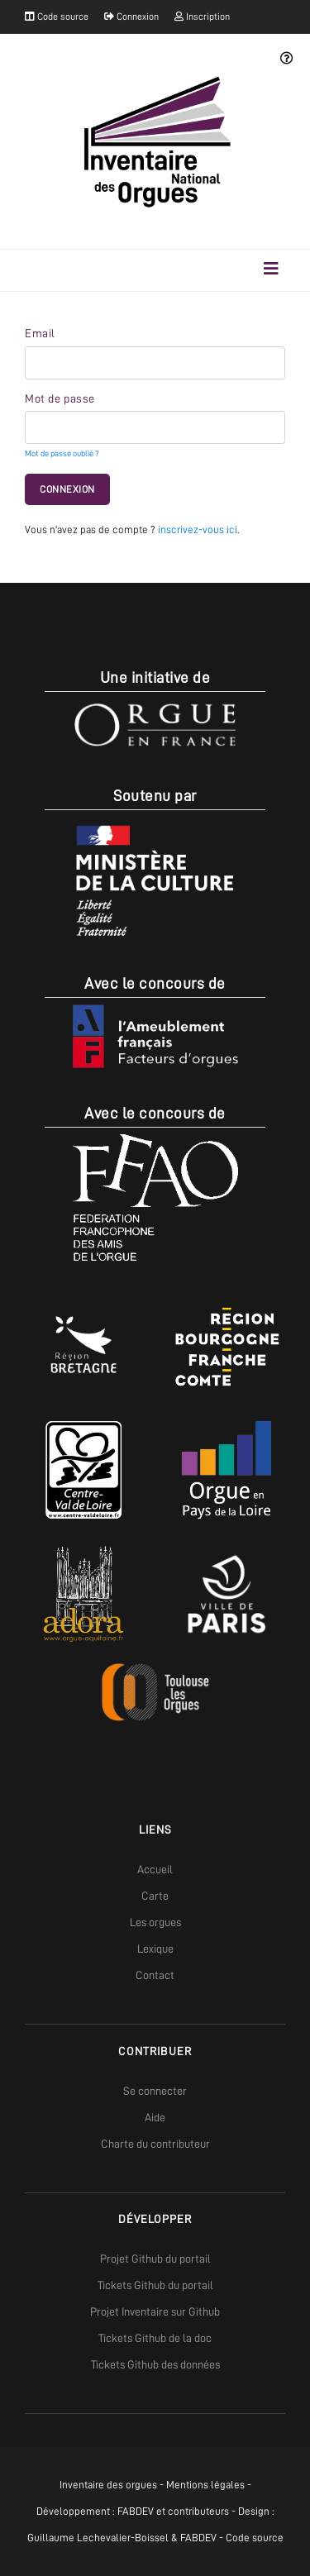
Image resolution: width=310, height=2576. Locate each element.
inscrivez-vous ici (197, 529)
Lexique (155, 1948)
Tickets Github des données (155, 2364)
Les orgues (155, 1922)
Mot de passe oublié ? (61, 453)
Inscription (202, 16)
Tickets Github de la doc (155, 2338)
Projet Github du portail (155, 2258)
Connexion (131, 16)
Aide (155, 2117)
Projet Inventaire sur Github (155, 2311)
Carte (155, 1895)
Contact (155, 1975)
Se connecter (155, 2091)
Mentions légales (205, 2484)
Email (40, 333)
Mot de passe (60, 398)
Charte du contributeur (155, 2143)
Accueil (155, 1869)
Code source (56, 16)
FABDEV (135, 2511)
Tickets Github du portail (155, 2285)
